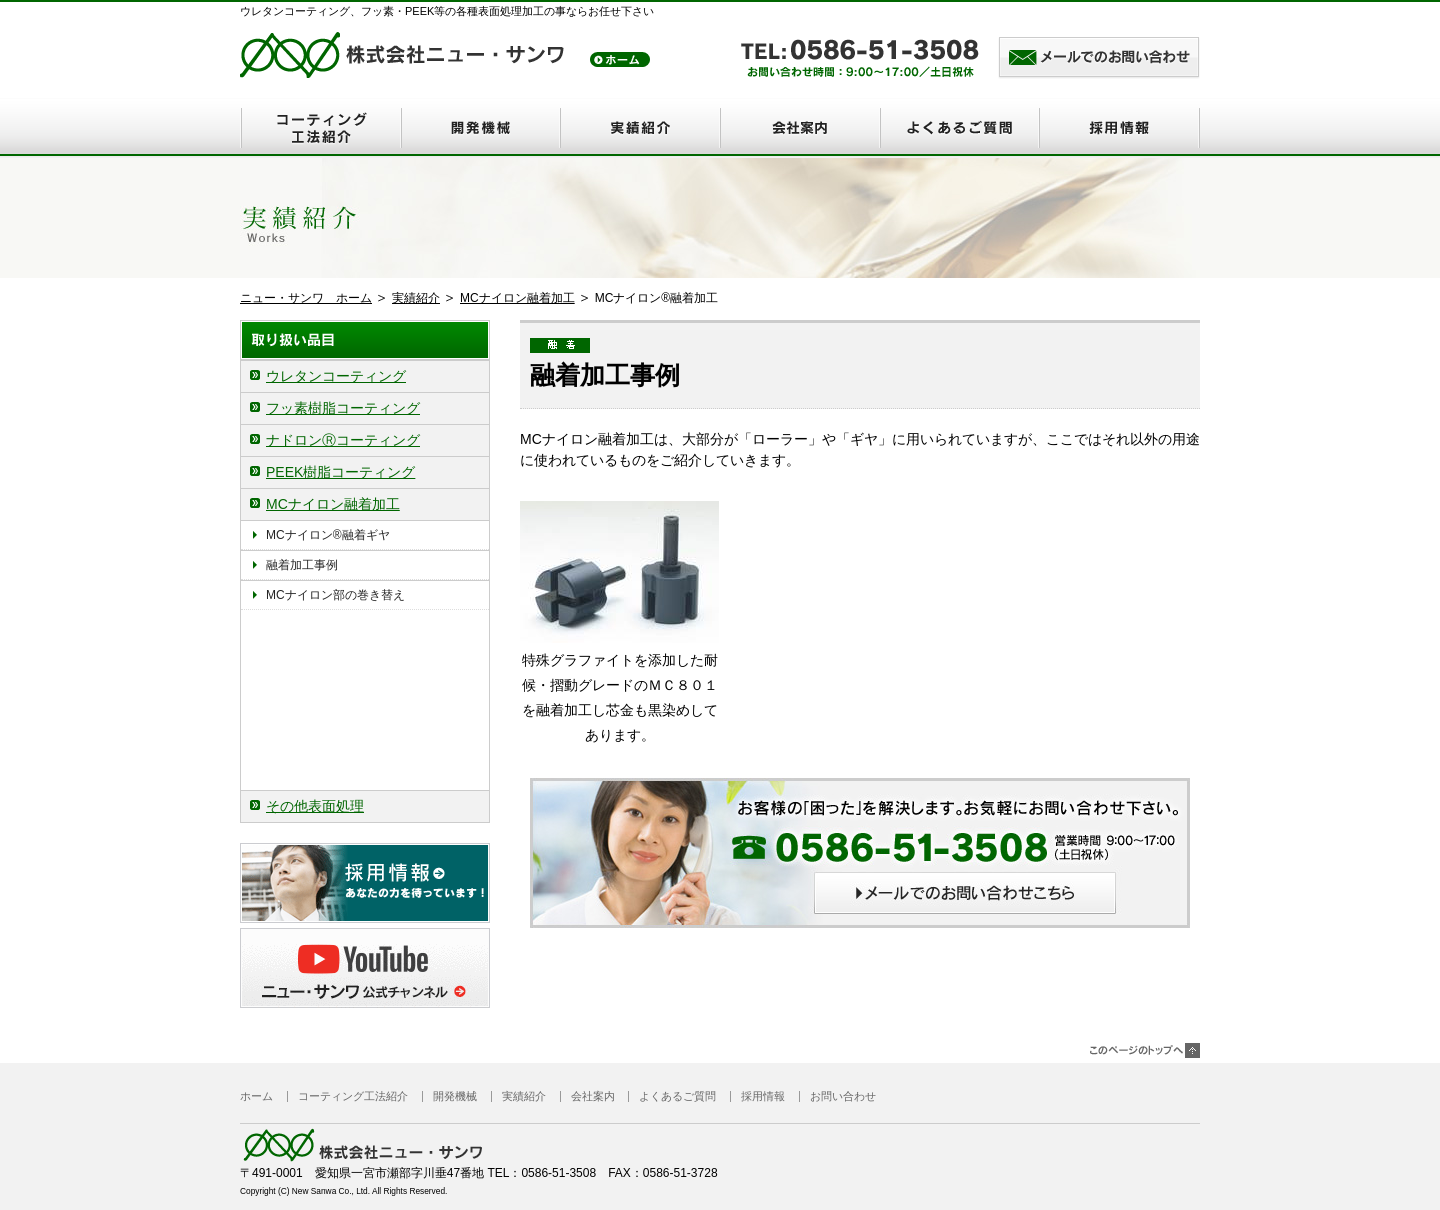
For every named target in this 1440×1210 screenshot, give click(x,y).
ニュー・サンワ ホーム (306, 298)
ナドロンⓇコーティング (343, 440)
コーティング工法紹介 (320, 128)
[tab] (365, 376)
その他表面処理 (315, 806)
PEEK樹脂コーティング (340, 472)
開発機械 (480, 128)
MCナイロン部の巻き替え (335, 595)
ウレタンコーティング (336, 376)
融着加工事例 (308, 565)
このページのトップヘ (1145, 1050)
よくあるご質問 (960, 128)
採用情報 (1120, 128)
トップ (620, 59)
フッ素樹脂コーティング (343, 408)
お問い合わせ (843, 1096)
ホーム (256, 1096)
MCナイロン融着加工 (517, 298)
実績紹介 (640, 128)
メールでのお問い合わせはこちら (1099, 59)
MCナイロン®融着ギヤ (334, 535)
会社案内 (800, 128)
